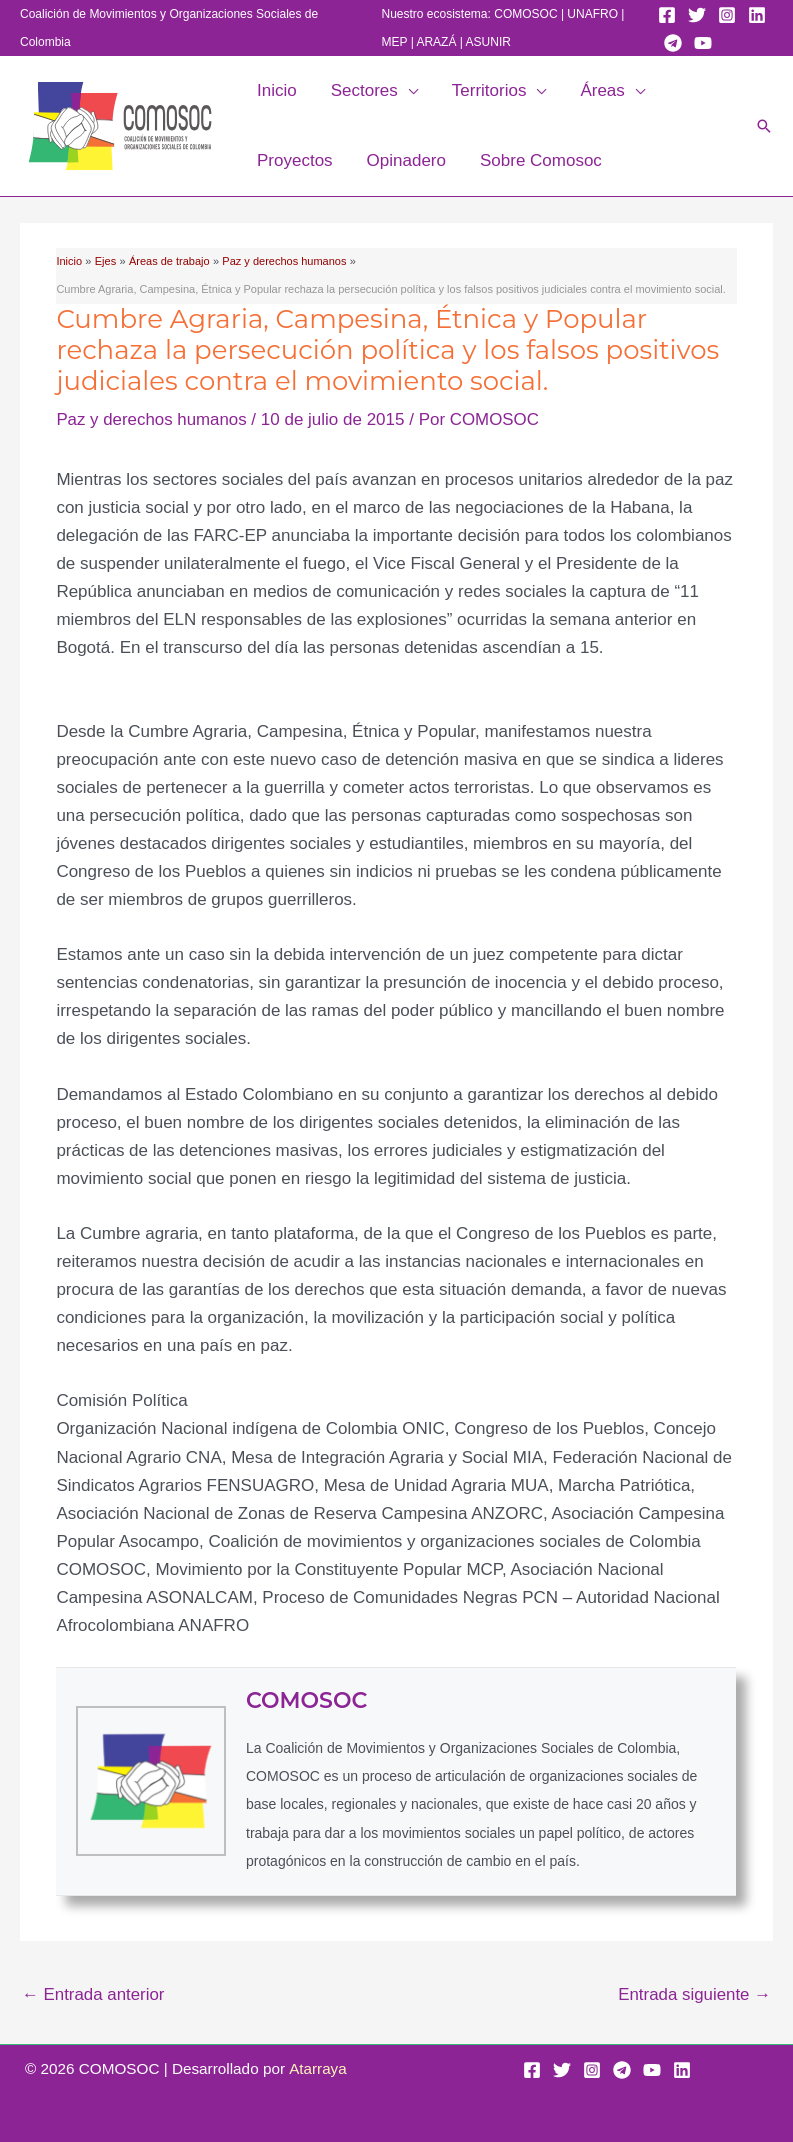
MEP (395, 42)
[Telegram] (673, 43)
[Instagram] (727, 15)
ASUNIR (488, 42)
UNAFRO (592, 14)
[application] (408, 91)
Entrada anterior (94, 1994)
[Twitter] (697, 15)
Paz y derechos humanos (152, 419)
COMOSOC (525, 14)
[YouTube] (703, 43)
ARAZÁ (436, 42)
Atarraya (318, 2068)
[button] (764, 126)
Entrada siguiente (694, 1994)
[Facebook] (667, 15)
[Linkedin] (757, 15)
